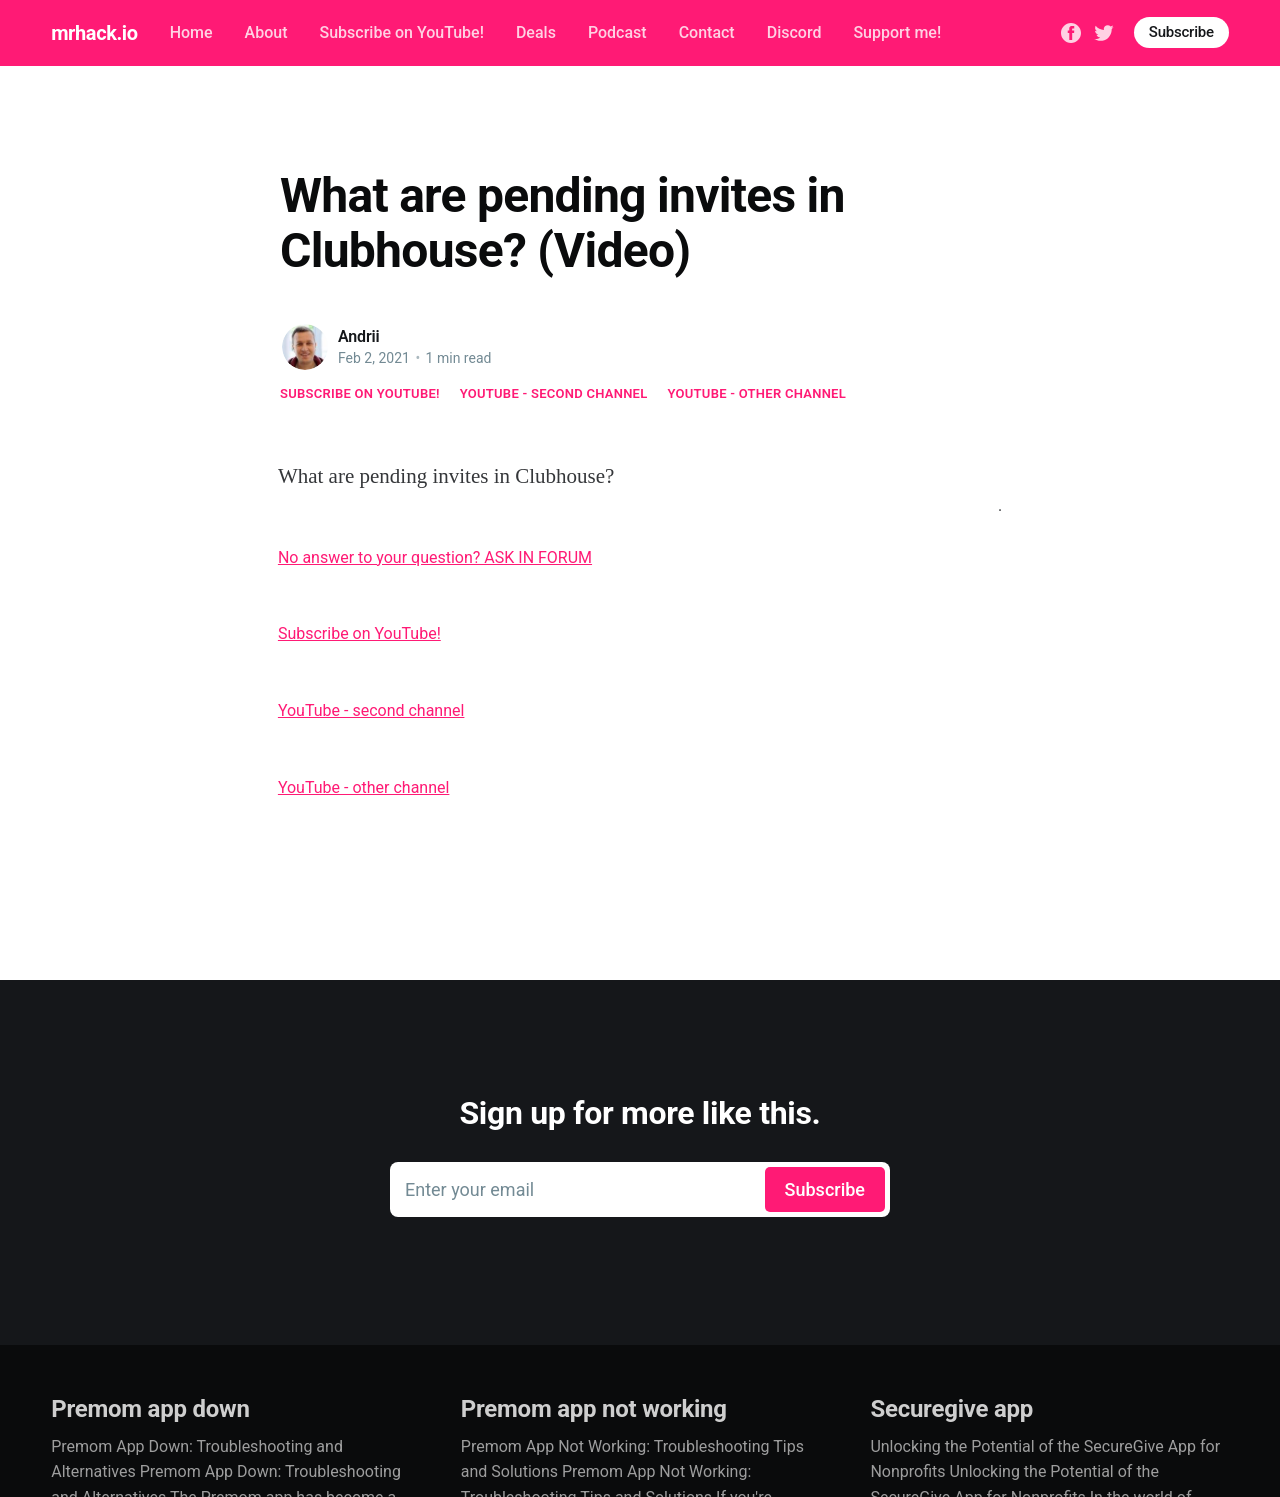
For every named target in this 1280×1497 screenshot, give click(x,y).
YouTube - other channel (757, 393)
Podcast (617, 32)
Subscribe (1181, 32)
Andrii (359, 336)
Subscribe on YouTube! (401, 32)
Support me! (897, 32)
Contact (707, 32)
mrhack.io (94, 33)
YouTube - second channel (554, 393)
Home (191, 32)
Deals (536, 32)
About (266, 32)
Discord (794, 32)
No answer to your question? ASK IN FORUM (435, 557)
